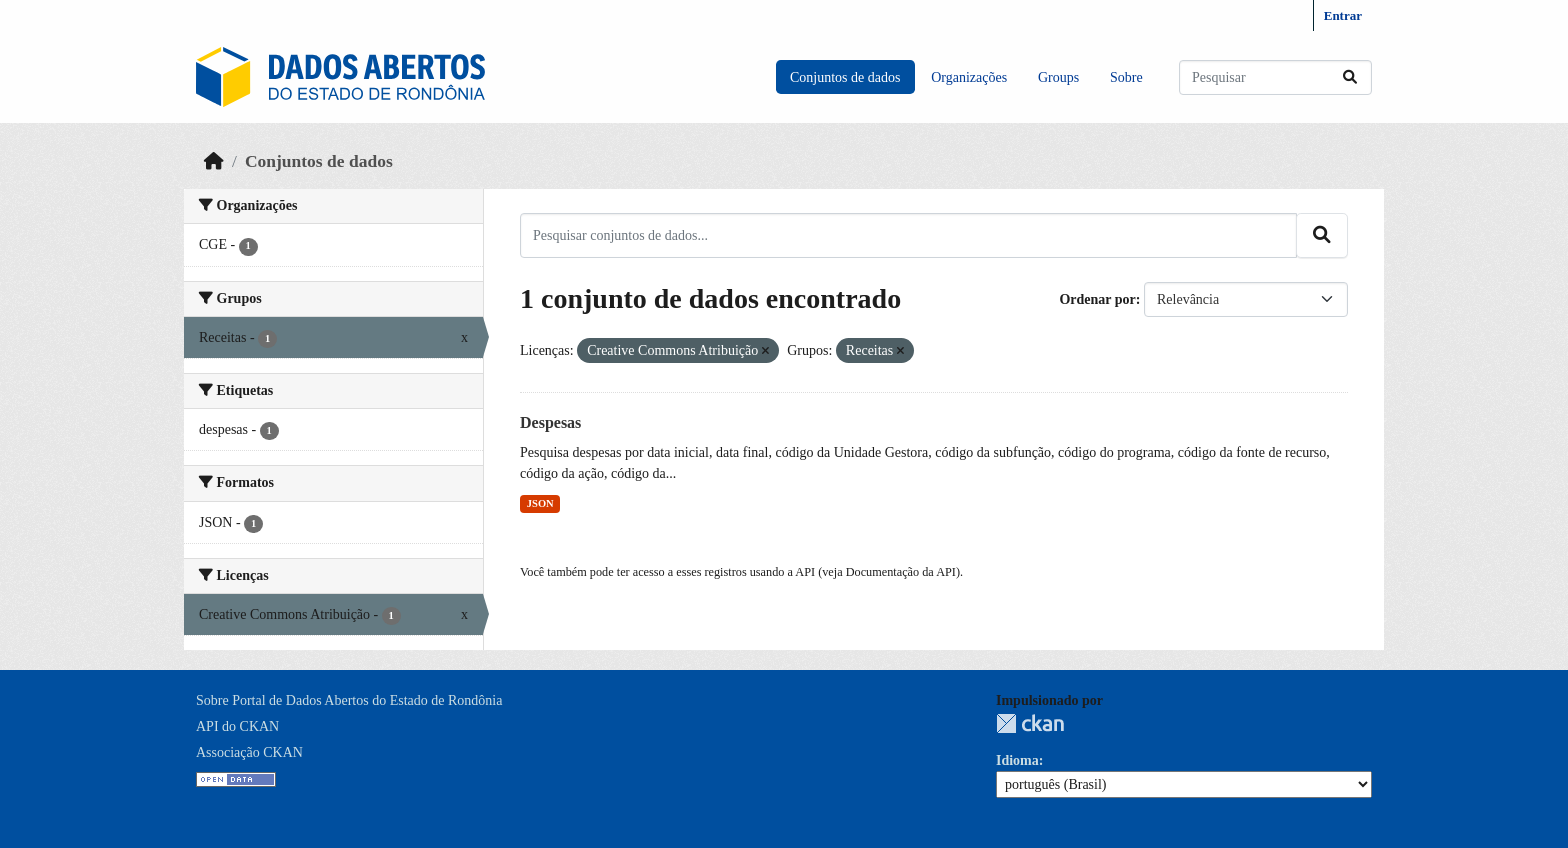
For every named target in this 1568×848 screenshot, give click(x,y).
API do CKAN (237, 726)
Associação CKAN (249, 752)
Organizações (969, 77)
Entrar (1343, 15)
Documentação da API (901, 572)
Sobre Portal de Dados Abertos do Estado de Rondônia (349, 700)
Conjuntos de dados (845, 77)
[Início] (214, 161)
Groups (1058, 77)
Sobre (1126, 77)
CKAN (1030, 723)
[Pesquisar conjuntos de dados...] (1275, 77)
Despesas (550, 422)
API (805, 572)
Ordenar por (1097, 299)
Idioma (1017, 760)
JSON (540, 503)
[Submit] (1350, 77)
